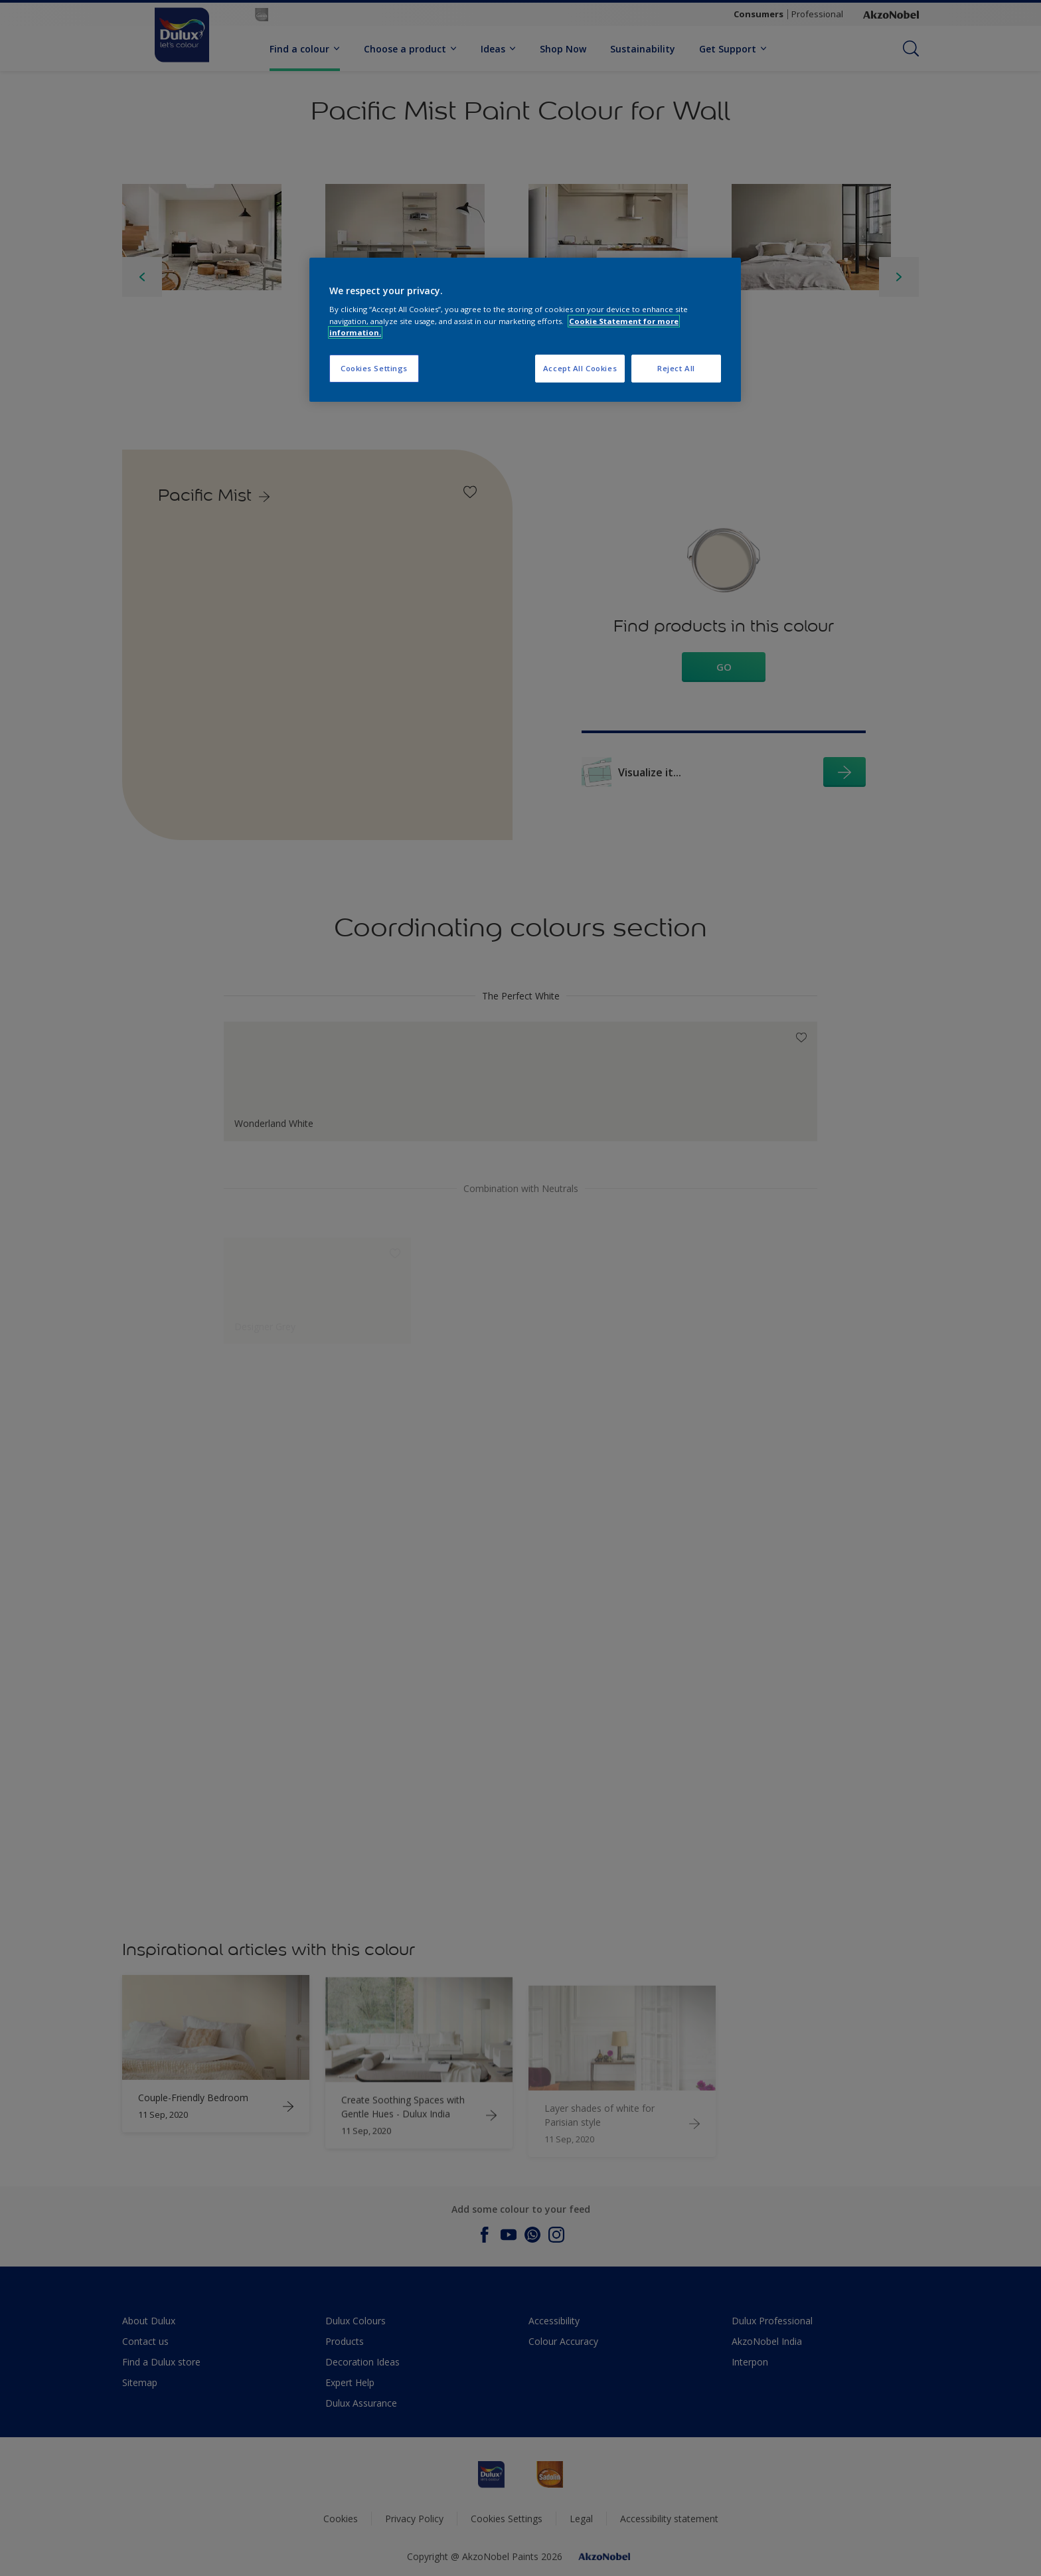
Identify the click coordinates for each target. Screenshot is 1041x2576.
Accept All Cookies (580, 368)
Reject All (676, 368)
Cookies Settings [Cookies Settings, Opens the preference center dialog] (374, 368)
